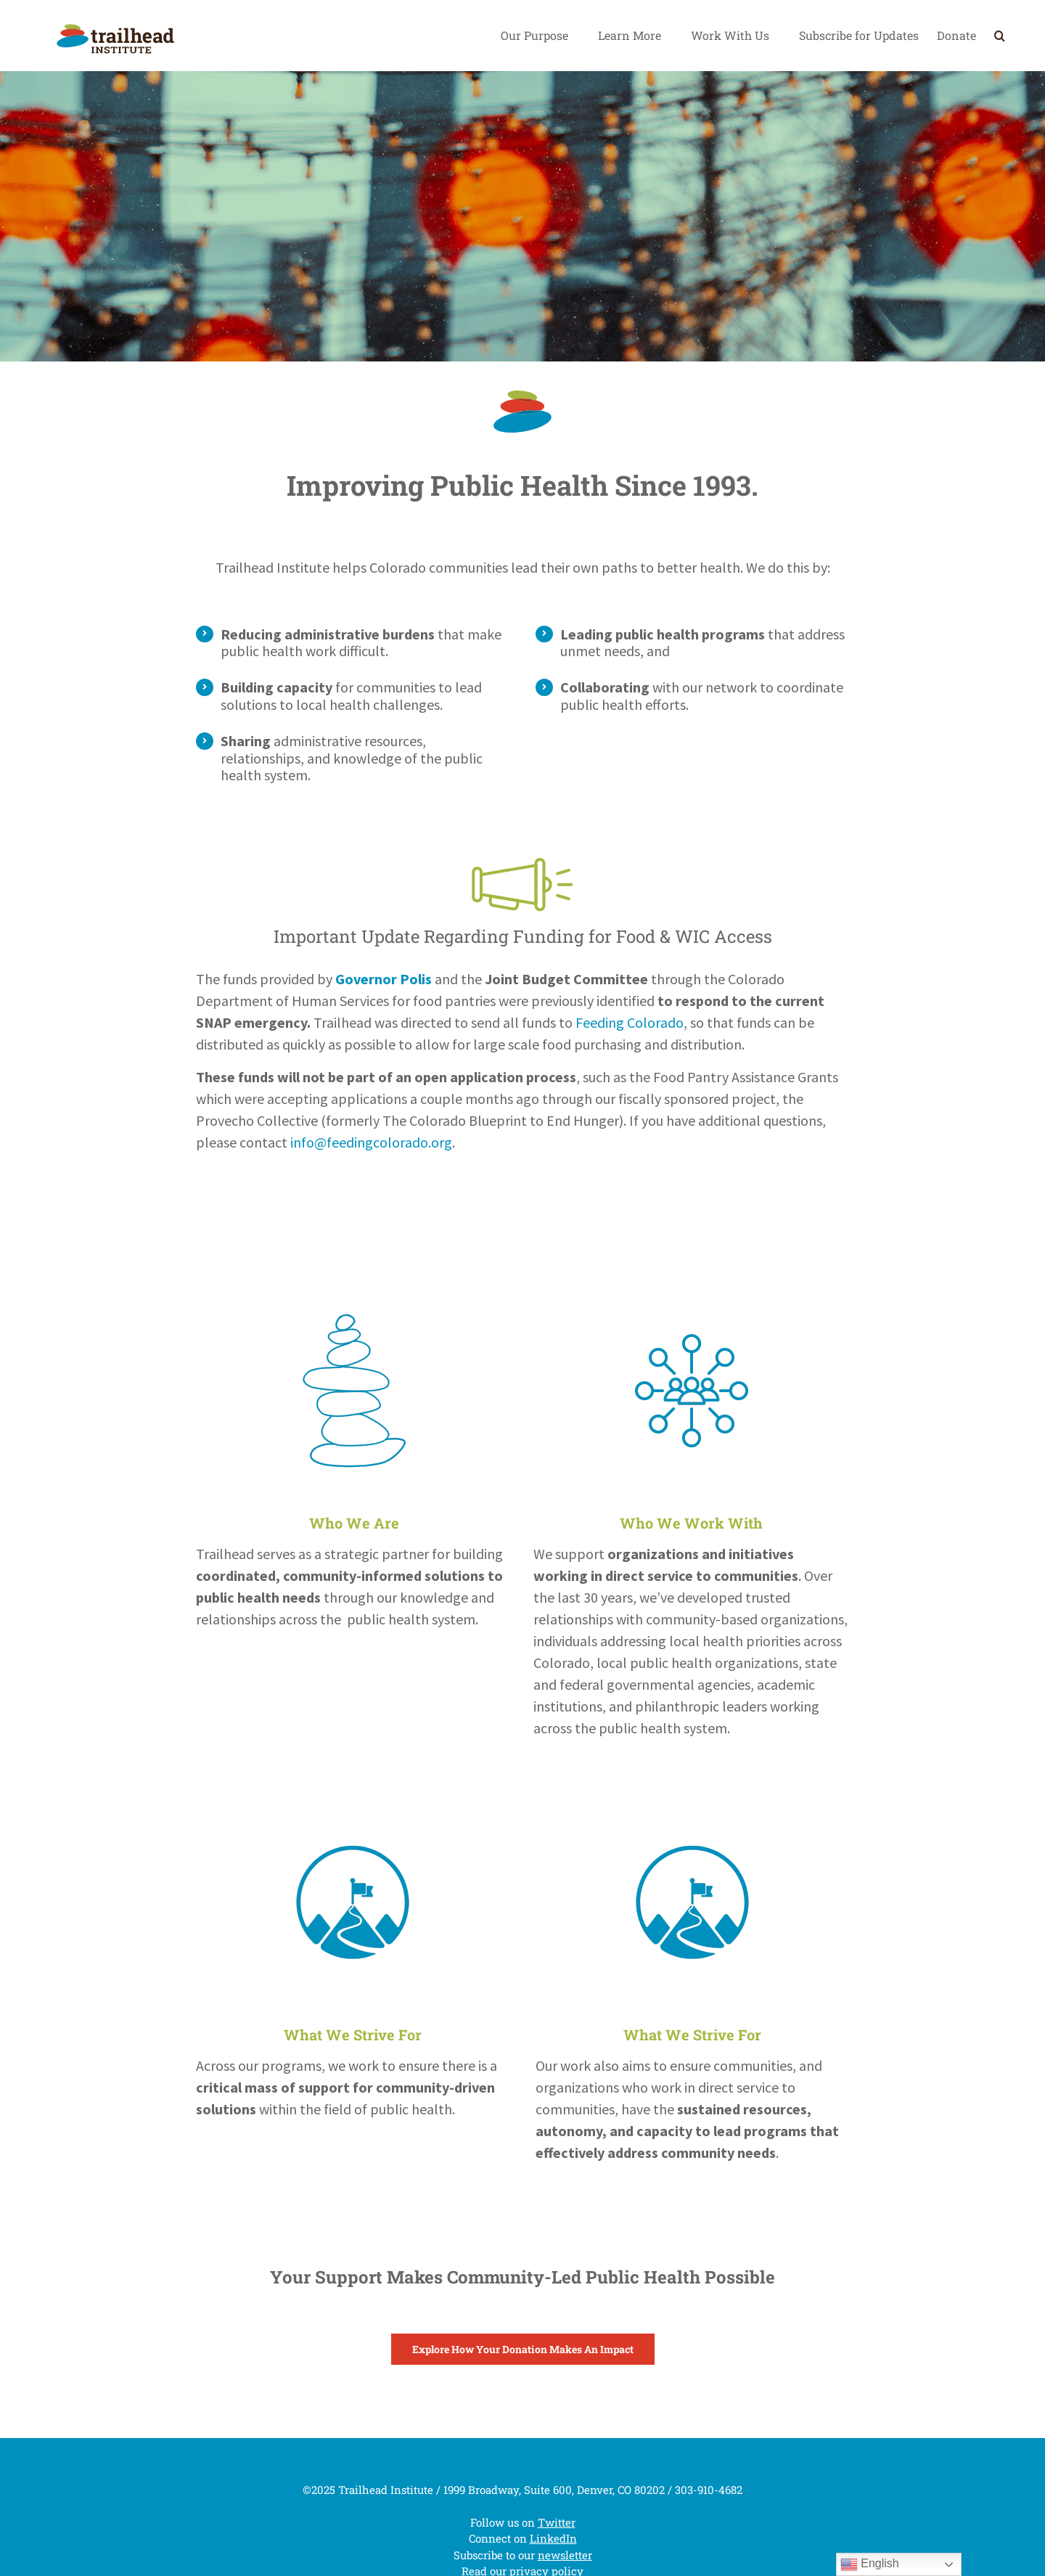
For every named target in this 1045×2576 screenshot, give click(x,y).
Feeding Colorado (629, 1022)
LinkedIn (553, 2538)
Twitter (556, 2522)
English (869, 2564)
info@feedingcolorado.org (371, 1142)
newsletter (565, 2555)
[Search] (999, 35)
